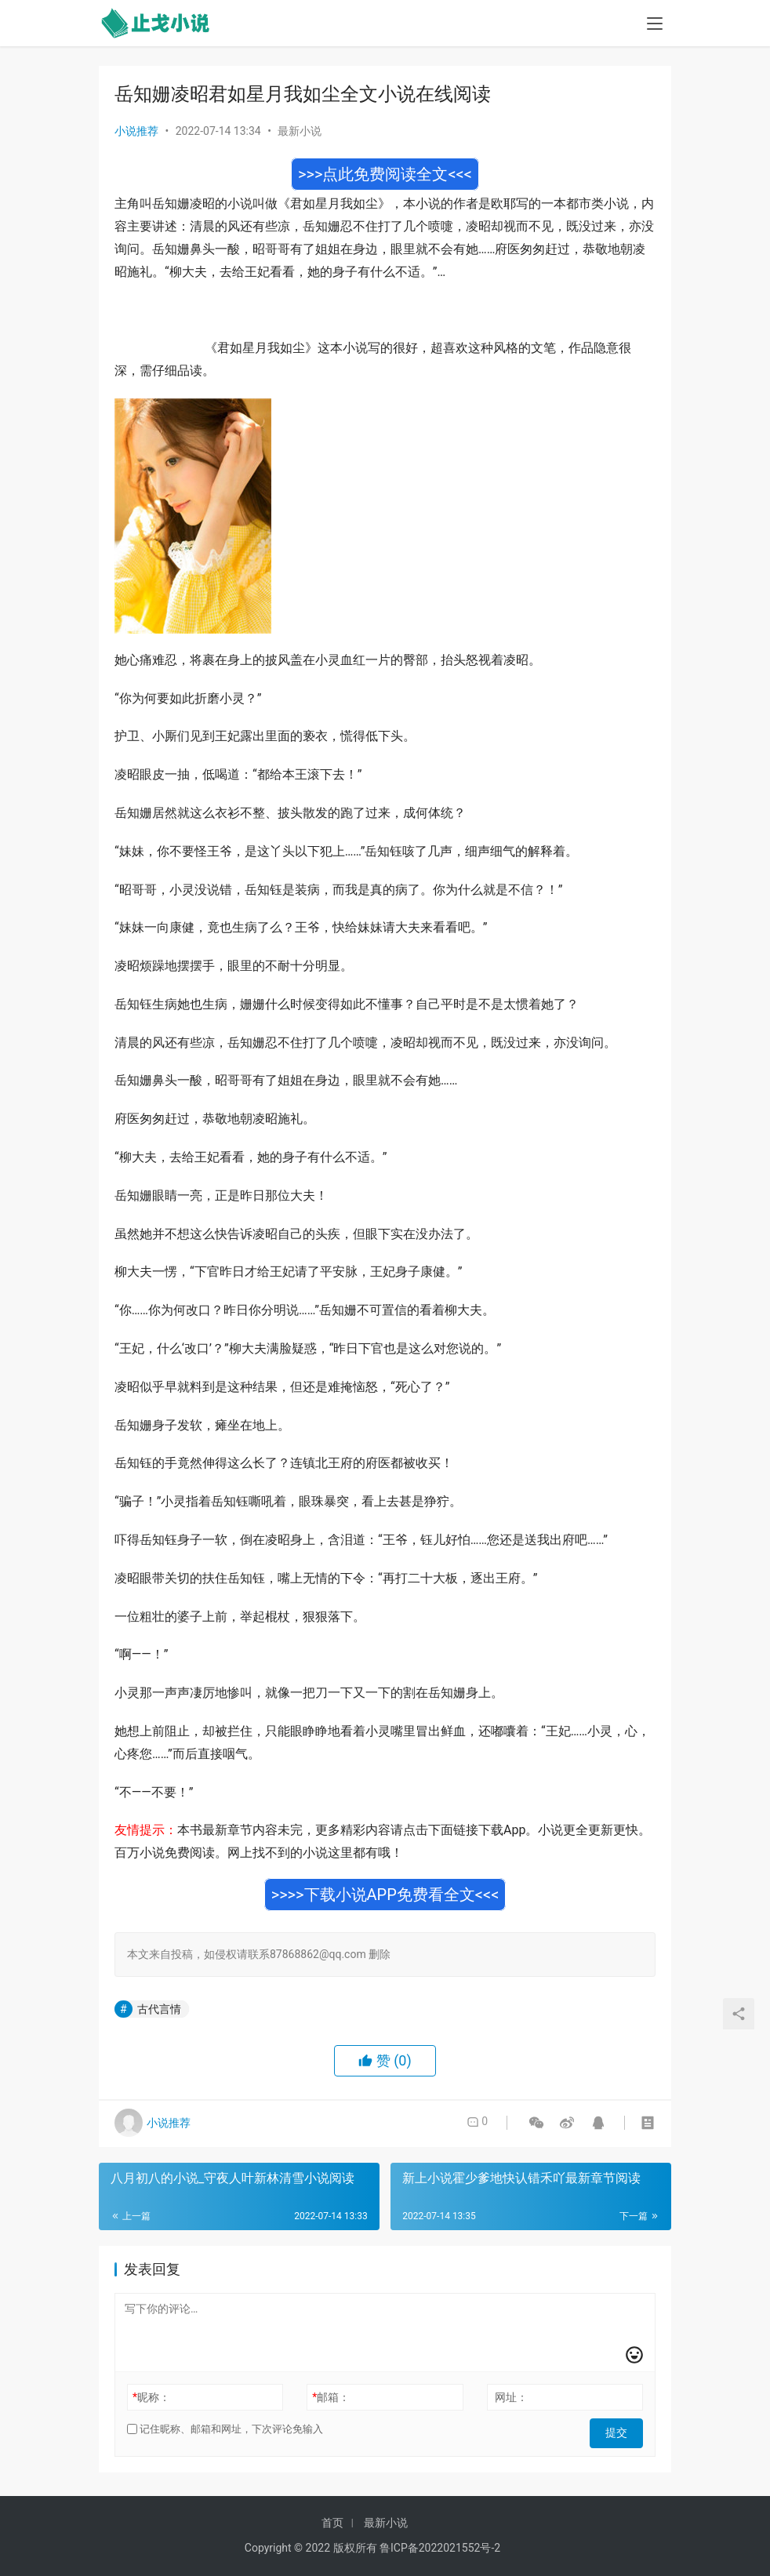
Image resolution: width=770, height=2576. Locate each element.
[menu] (654, 25)
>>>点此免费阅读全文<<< (385, 174)
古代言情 (159, 2009)
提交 (621, 2429)
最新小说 (299, 131)
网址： (511, 2397)
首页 (332, 2522)
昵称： (151, 2397)
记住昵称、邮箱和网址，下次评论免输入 (225, 2429)
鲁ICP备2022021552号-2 (440, 2547)
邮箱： (331, 2397)
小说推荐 (136, 131)
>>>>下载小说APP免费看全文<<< (385, 1894)
